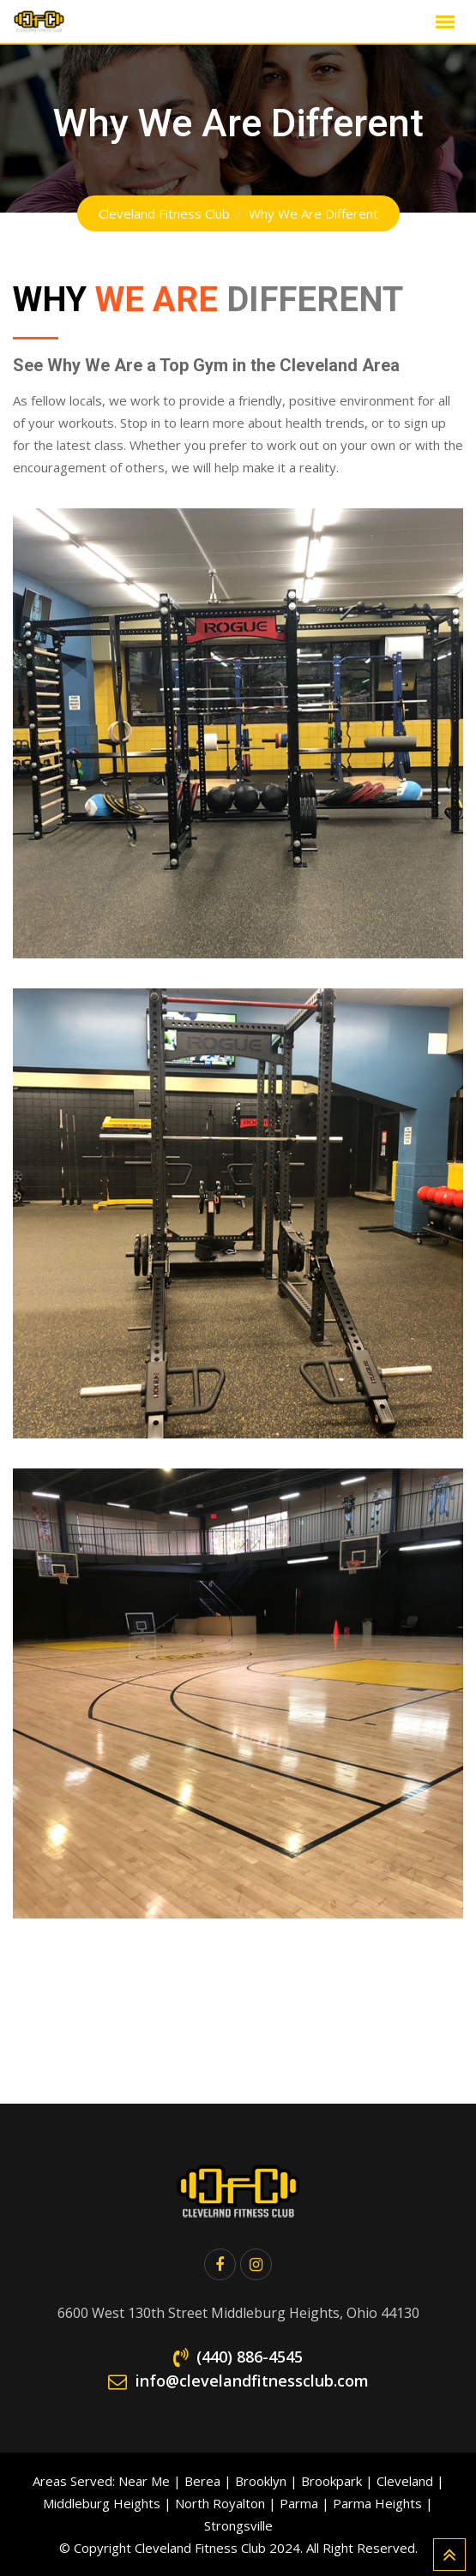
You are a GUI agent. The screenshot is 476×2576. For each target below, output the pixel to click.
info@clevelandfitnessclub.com (252, 2380)
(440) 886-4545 (249, 2356)
